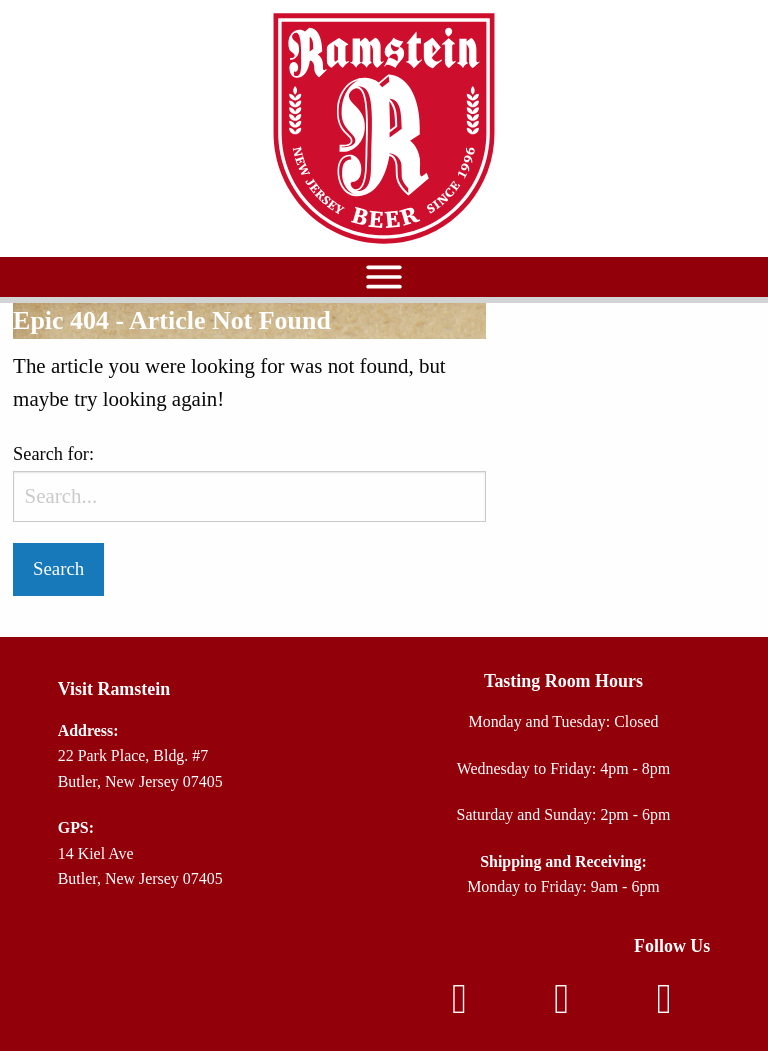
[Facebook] (459, 1006)
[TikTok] (664, 1006)
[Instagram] (562, 1006)
